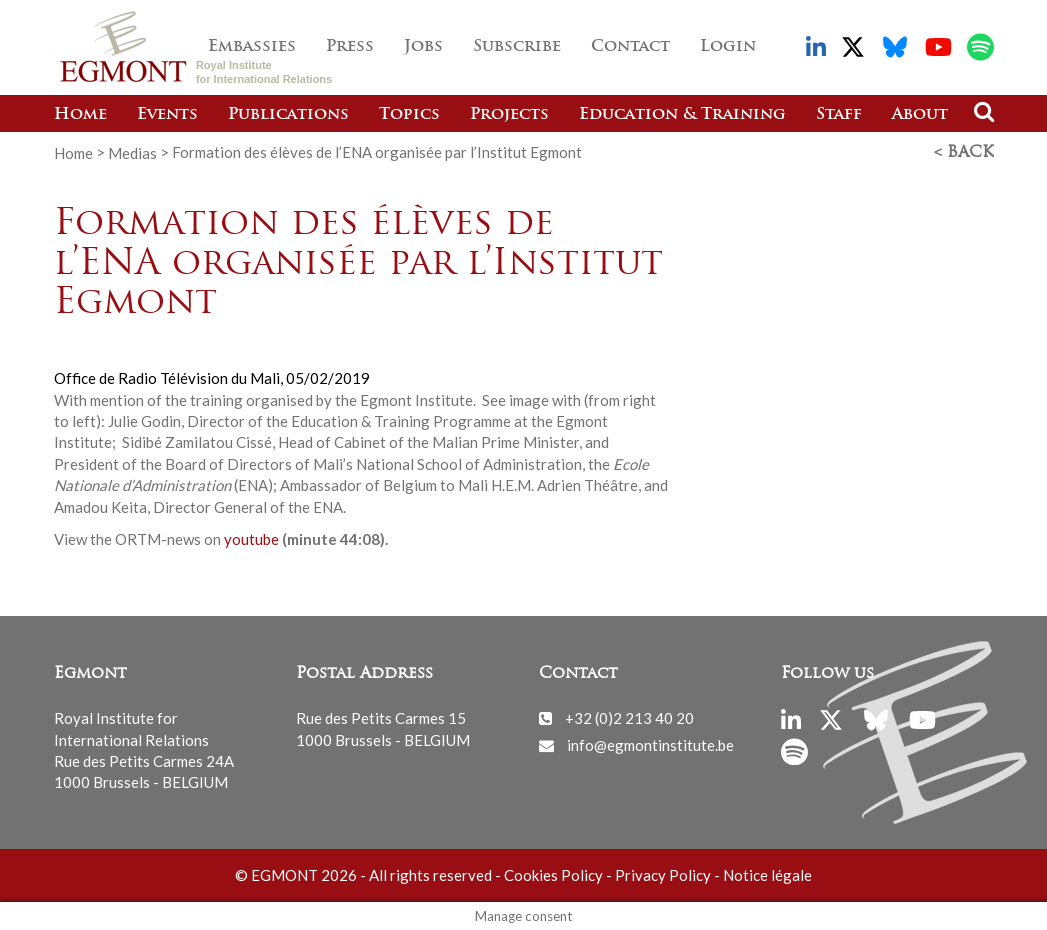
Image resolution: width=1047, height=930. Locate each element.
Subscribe (517, 47)
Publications (288, 115)
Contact (630, 47)
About (920, 115)
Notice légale (767, 875)
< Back (964, 153)
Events (167, 115)
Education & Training (682, 115)
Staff (839, 115)
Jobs (423, 47)
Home (80, 115)
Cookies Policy (553, 875)
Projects (509, 115)
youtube (251, 538)
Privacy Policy (663, 875)
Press (350, 47)
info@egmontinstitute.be (650, 744)
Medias (132, 152)
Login (728, 47)
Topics (409, 115)
